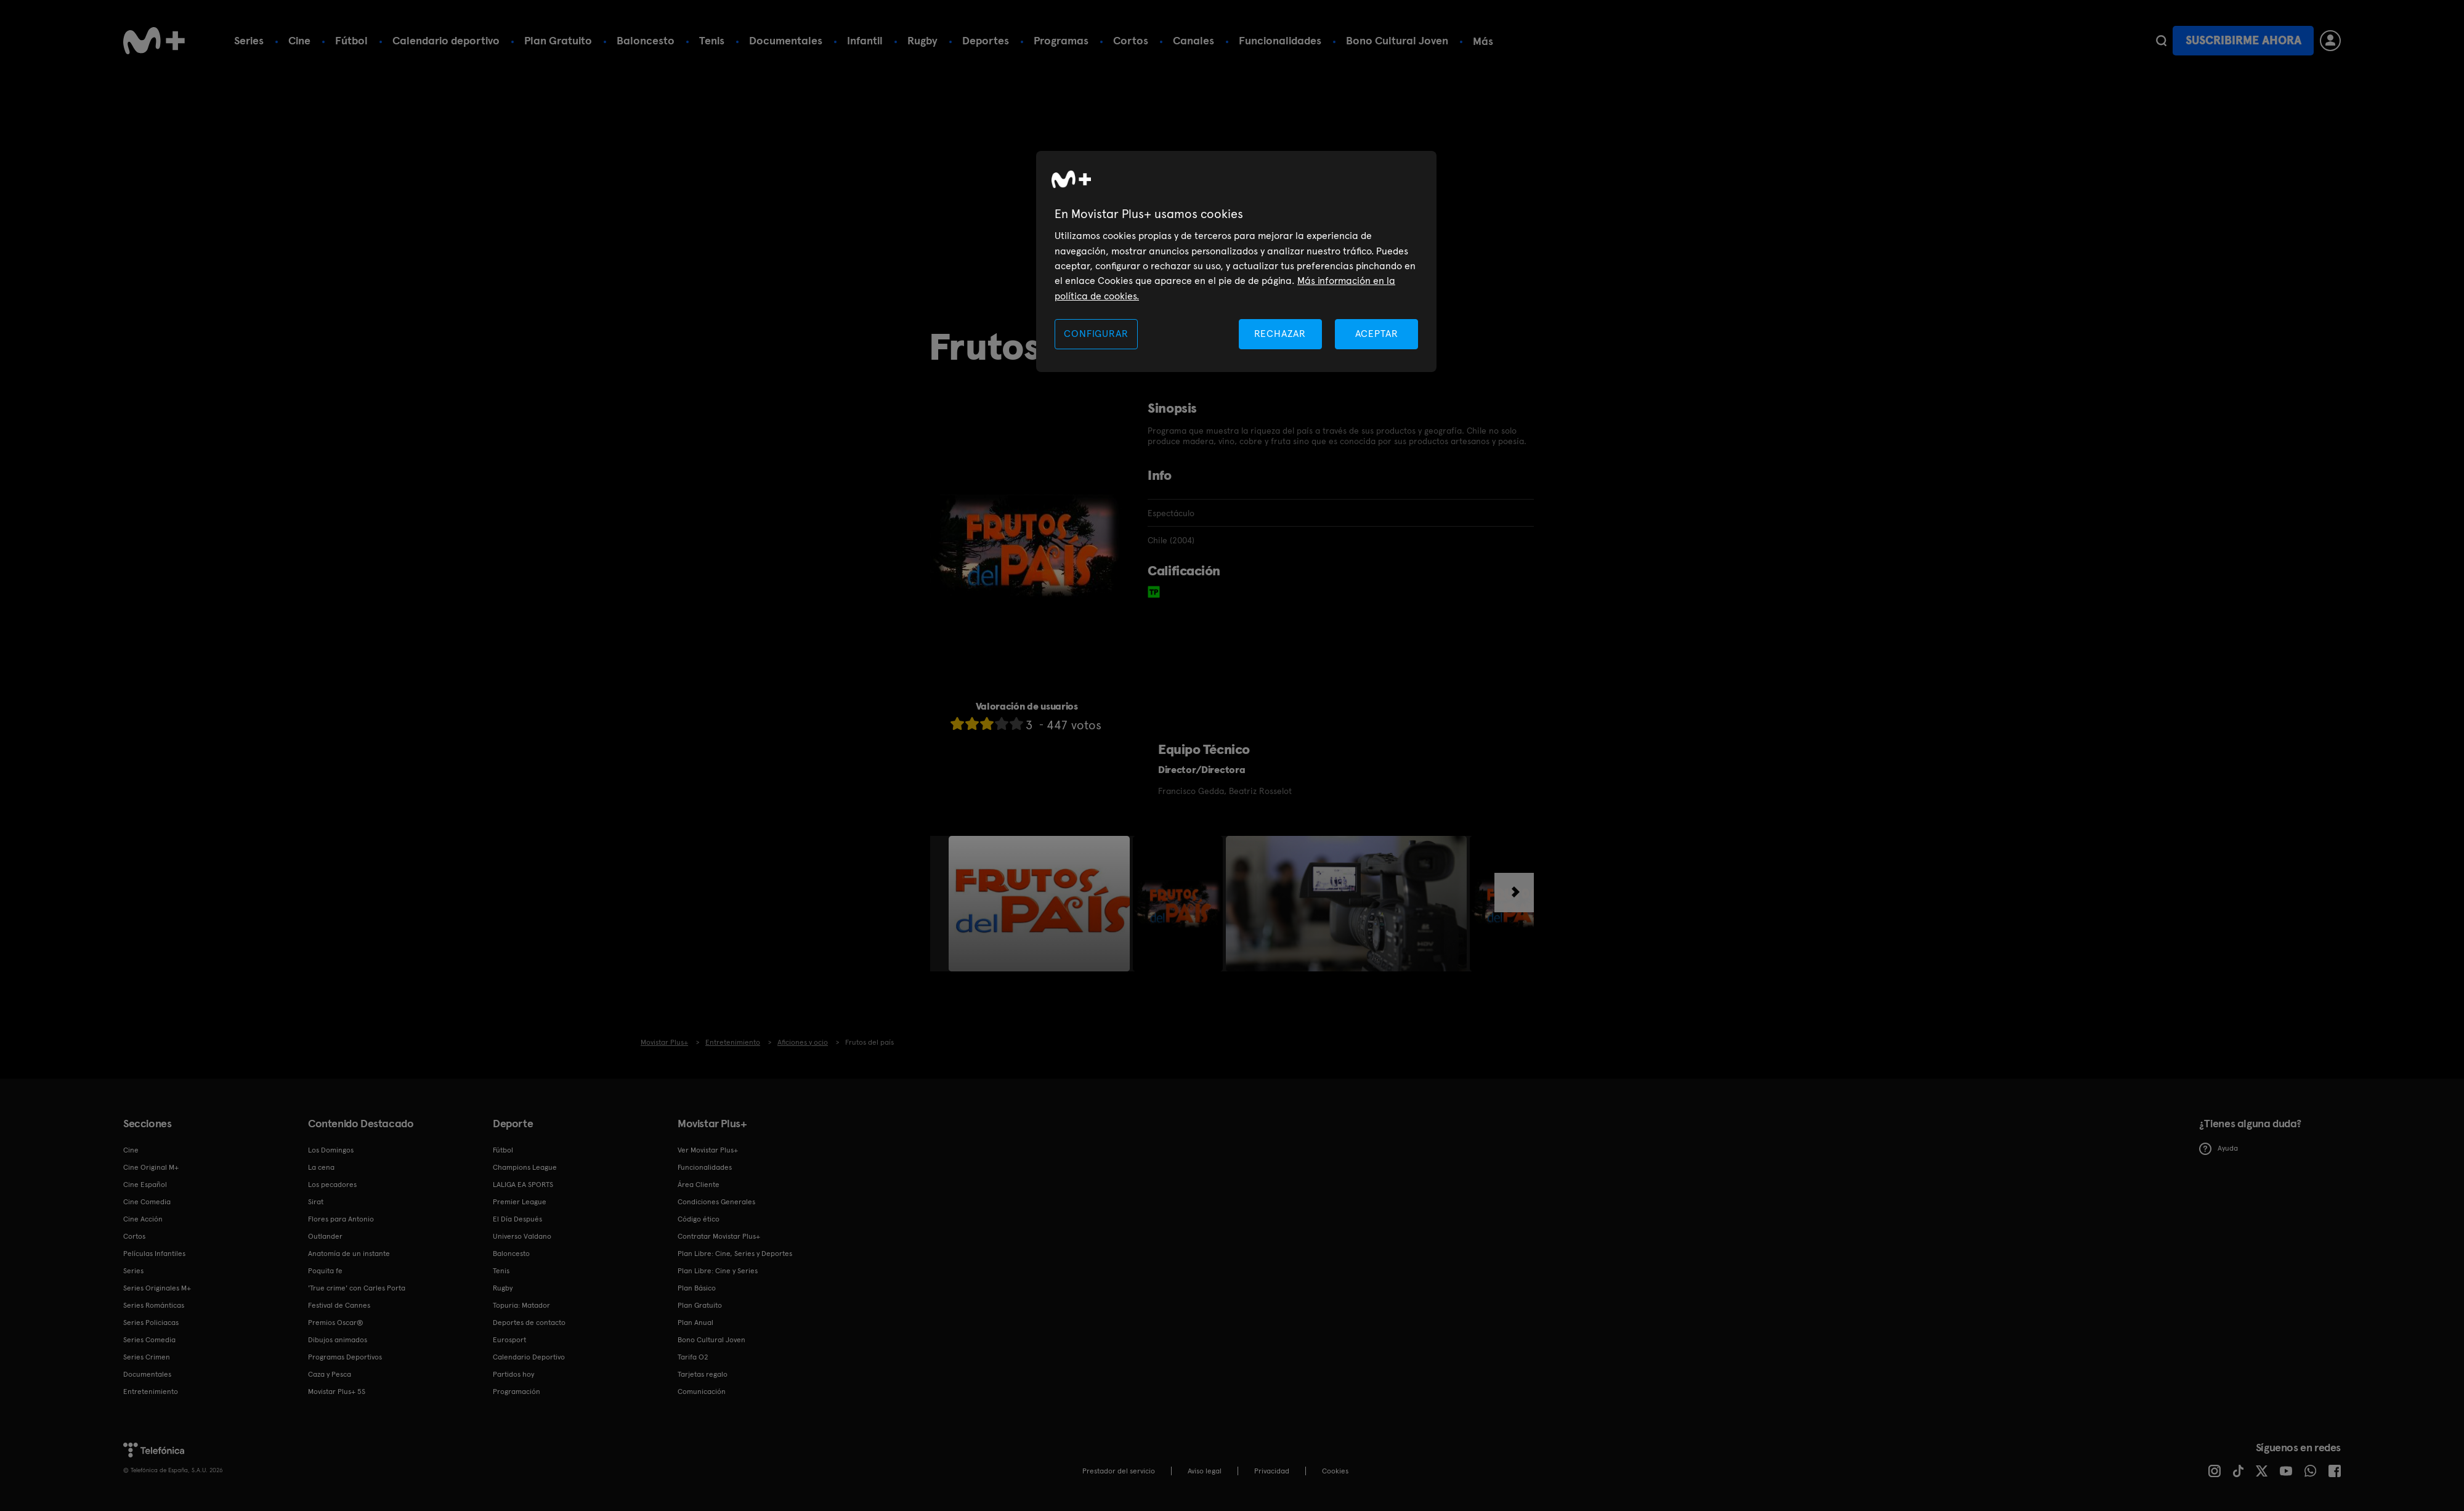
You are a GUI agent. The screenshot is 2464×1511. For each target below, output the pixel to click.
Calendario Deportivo (529, 1357)
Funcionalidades (1280, 40)
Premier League (519, 1201)
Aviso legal (1205, 1471)
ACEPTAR (1376, 333)
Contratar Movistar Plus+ (719, 1236)
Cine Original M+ (151, 1167)
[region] (1236, 261)
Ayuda (2218, 1149)
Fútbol (351, 40)
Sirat (315, 1201)
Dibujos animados (337, 1339)
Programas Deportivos (345, 1357)
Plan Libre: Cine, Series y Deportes (735, 1253)
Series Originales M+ (157, 1288)
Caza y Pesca (329, 1374)
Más (1483, 41)
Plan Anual (695, 1322)
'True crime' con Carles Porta (356, 1288)
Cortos (1130, 40)
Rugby (922, 40)
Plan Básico (697, 1288)
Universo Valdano (522, 1236)
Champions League (525, 1167)
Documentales (785, 40)
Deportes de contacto (529, 1322)
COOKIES (1335, 1471)
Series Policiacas (151, 1322)
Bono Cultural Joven (1397, 40)
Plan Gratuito (558, 40)
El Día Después (517, 1219)
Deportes (985, 40)
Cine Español (145, 1184)
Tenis (711, 40)
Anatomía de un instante (349, 1253)
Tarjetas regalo (702, 1374)
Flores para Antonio (341, 1219)
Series (249, 40)
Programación (516, 1391)
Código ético (698, 1219)
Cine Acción (143, 1219)
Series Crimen (146, 1357)
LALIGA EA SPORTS (523, 1184)
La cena (321, 1167)
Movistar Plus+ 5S (336, 1391)
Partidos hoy (513, 1374)
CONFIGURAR (1096, 333)
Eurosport (509, 1339)
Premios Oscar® (335, 1322)
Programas (1061, 40)
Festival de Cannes (339, 1305)
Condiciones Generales (716, 1201)
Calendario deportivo (446, 40)
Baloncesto (646, 40)
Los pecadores (332, 1184)
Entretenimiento (150, 1391)
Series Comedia (149, 1339)
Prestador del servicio (1118, 1471)
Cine (299, 40)
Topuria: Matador (521, 1305)
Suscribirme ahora (2243, 40)
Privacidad (1271, 1471)
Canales (1193, 40)
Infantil (865, 40)
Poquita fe (325, 1270)
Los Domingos (331, 1150)
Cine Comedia (147, 1201)
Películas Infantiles (154, 1253)
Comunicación (702, 1391)
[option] (1041, 903)
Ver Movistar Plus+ (708, 1150)
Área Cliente (698, 1184)
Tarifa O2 (693, 1357)
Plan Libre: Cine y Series (718, 1270)
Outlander (325, 1236)
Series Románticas (153, 1305)
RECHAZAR (1280, 333)
